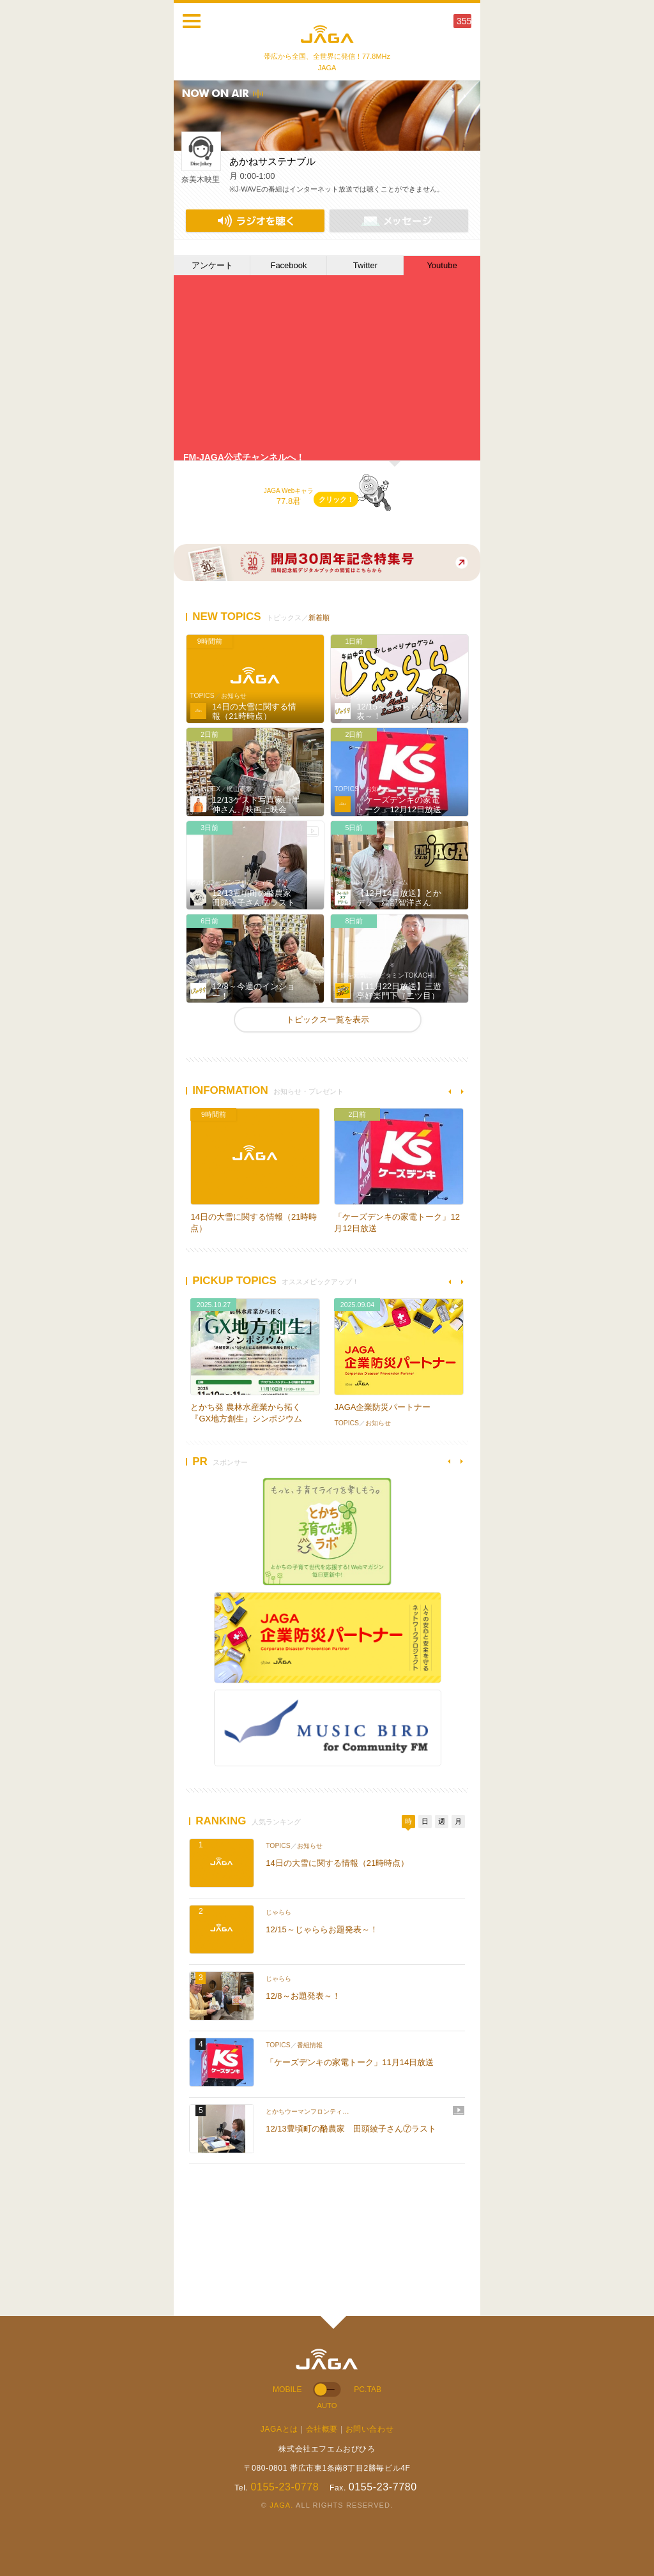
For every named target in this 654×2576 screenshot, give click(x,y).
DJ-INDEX (205, 788)
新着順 (319, 617)
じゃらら (347, 695)
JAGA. (281, 2505)
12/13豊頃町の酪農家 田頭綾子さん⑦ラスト (256, 898)
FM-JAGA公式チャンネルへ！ (244, 457)
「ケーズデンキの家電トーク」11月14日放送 (350, 2062)
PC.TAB (367, 2389)
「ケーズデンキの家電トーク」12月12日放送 (398, 805)
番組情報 (310, 2045)
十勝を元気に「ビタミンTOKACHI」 (387, 975)
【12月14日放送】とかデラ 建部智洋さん (398, 898)
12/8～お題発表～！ (303, 1996)
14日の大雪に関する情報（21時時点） (254, 712)
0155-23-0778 (284, 2486)
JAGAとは (279, 2429)
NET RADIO (255, 220)
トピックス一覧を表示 (327, 1019)
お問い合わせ (370, 2429)
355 (464, 21)
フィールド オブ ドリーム (371, 882)
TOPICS (202, 695)
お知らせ (234, 695)
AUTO (327, 2405)
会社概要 (322, 2429)
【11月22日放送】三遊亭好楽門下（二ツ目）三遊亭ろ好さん (398, 996)
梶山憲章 (239, 788)
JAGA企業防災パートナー (382, 1407)
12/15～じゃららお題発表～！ (322, 1929)
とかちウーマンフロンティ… (307, 2111)
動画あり (312, 831)
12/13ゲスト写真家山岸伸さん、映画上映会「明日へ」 (256, 809)
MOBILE (287, 2389)
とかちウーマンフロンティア (231, 882)
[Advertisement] (281, 2234)
